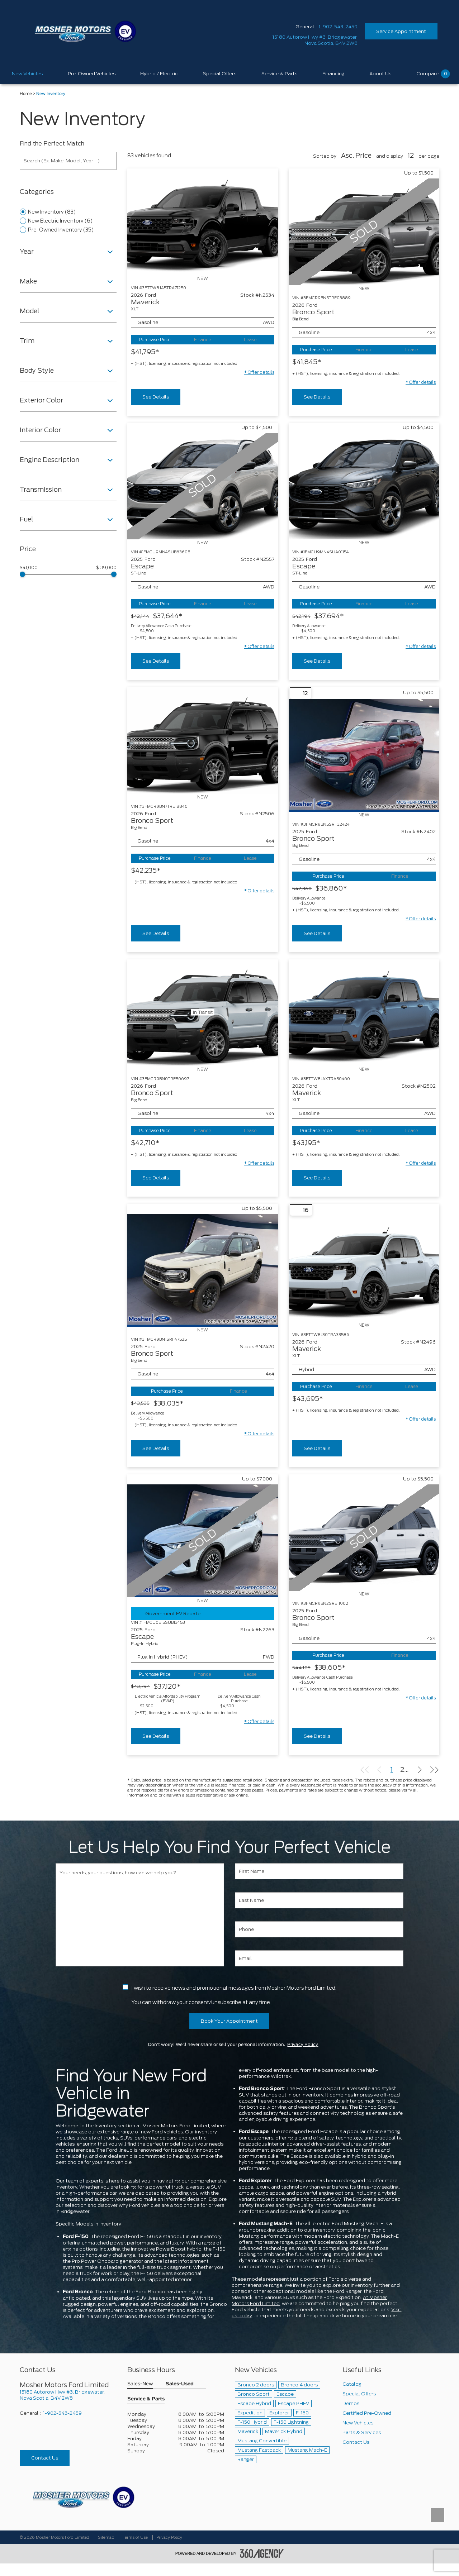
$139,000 (106, 568)
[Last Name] (319, 1900)
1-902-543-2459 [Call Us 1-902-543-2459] (338, 26)
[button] (259, 372)
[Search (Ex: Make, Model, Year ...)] (68, 161)
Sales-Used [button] (180, 2384)
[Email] (319, 1958)
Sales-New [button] (140, 2384)
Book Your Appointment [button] (229, 2021)
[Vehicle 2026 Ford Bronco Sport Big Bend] (202, 740)
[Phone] (319, 1929)
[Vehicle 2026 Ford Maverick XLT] (202, 221)
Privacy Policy (302, 2044)
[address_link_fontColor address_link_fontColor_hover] (315, 40)
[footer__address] (68, 2395)
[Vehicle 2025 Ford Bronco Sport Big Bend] (364, 755)
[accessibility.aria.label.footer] (262, 2553)
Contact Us (44, 2458)
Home (26, 94)
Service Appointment (401, 31)
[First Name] (319, 1871)
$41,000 (29, 568)
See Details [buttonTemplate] (155, 397)
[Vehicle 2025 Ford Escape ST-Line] (364, 486)
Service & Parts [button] (146, 2399)
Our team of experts (79, 2181)
